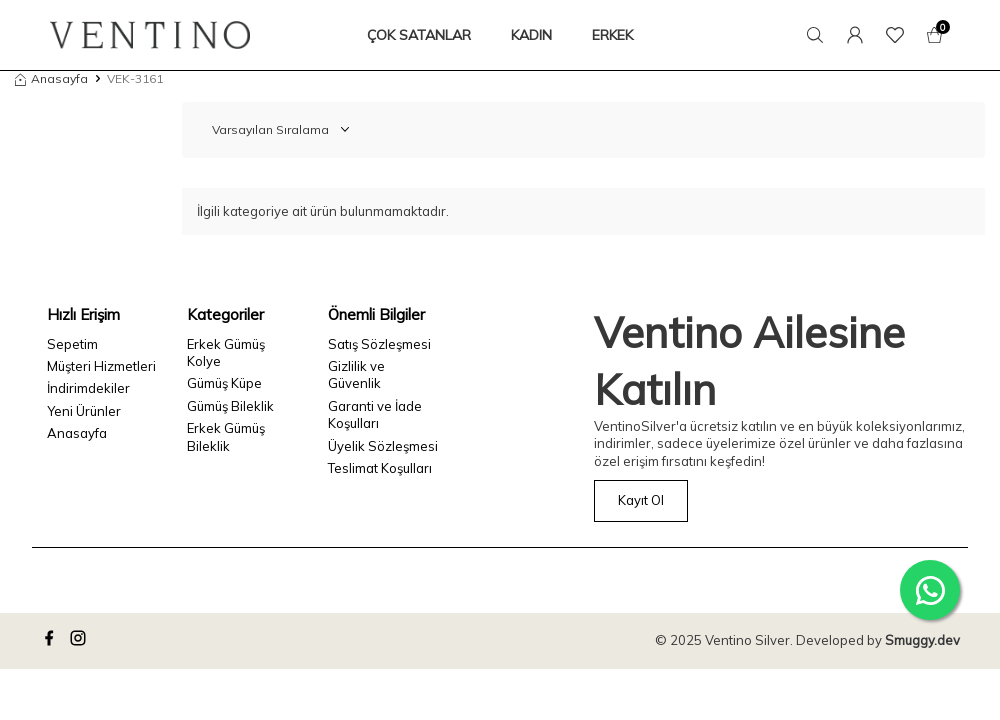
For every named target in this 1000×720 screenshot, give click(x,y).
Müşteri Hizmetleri (101, 366)
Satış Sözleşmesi (379, 344)
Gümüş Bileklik (230, 406)
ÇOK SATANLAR (419, 35)
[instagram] (81, 641)
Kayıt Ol (641, 500)
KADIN (531, 35)
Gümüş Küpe (224, 383)
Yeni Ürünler (84, 411)
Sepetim (72, 344)
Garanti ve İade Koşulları (375, 414)
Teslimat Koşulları (380, 468)
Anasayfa (51, 78)
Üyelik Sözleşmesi (383, 446)
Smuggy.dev (922, 640)
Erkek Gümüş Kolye (226, 352)
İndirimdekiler (88, 388)
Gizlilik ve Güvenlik (356, 374)
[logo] (150, 35)
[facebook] (52, 641)
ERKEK (612, 35)
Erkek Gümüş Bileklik (226, 436)
